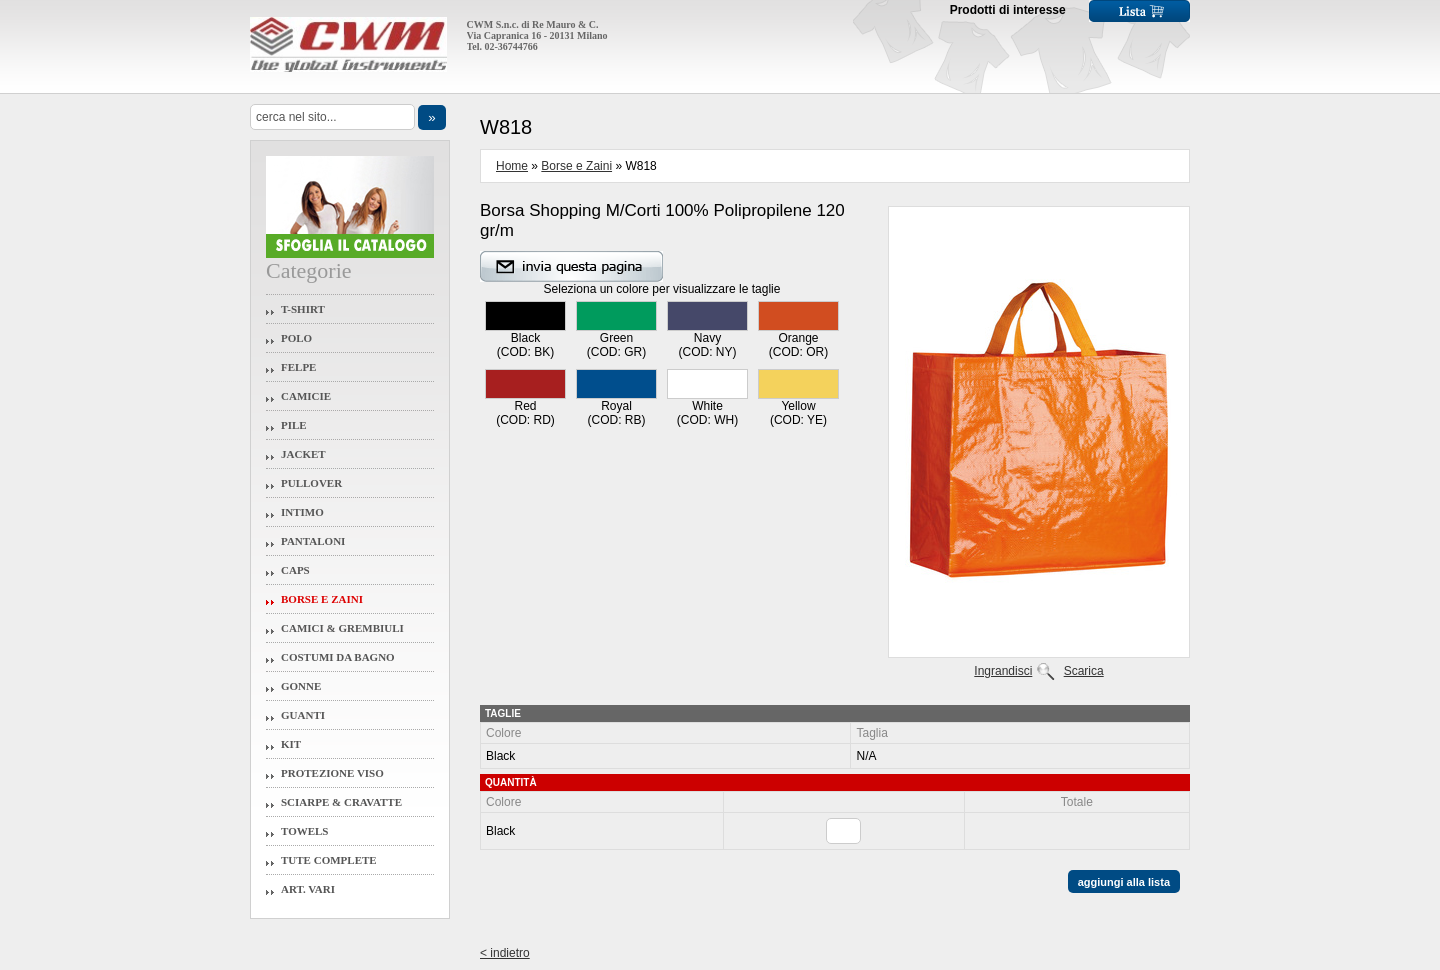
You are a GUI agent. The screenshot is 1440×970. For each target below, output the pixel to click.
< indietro (505, 953)
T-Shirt (303, 309)
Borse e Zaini (322, 599)
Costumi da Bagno (338, 657)
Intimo (302, 512)
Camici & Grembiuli (342, 628)
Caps (295, 570)
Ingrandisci (1003, 671)
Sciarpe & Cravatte (341, 802)
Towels (305, 831)
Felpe (298, 367)
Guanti (303, 715)
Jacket (303, 454)
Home (512, 166)
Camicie (306, 396)
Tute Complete (329, 860)
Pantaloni (313, 541)
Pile (294, 425)
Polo (296, 338)
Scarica (1084, 671)
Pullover (311, 483)
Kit (291, 744)
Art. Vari (308, 889)
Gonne (301, 686)
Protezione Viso (332, 773)
